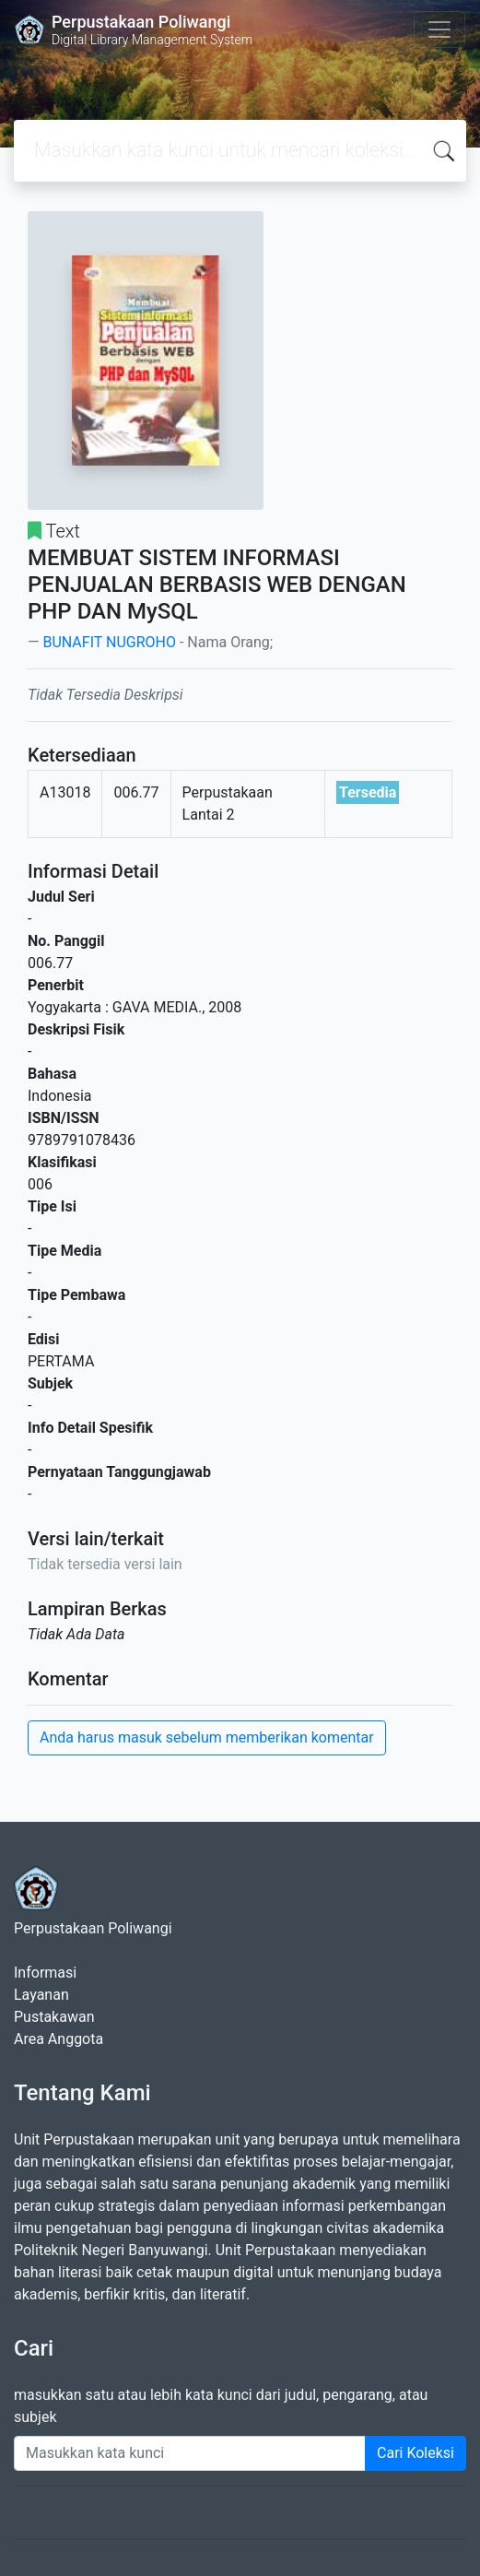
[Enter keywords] (190, 2453)
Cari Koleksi (415, 2453)
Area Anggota (58, 2039)
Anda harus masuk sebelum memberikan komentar (207, 1737)
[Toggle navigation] (439, 29)
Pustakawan (54, 2017)
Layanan (41, 1994)
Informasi (45, 1972)
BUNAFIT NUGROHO (108, 642)
